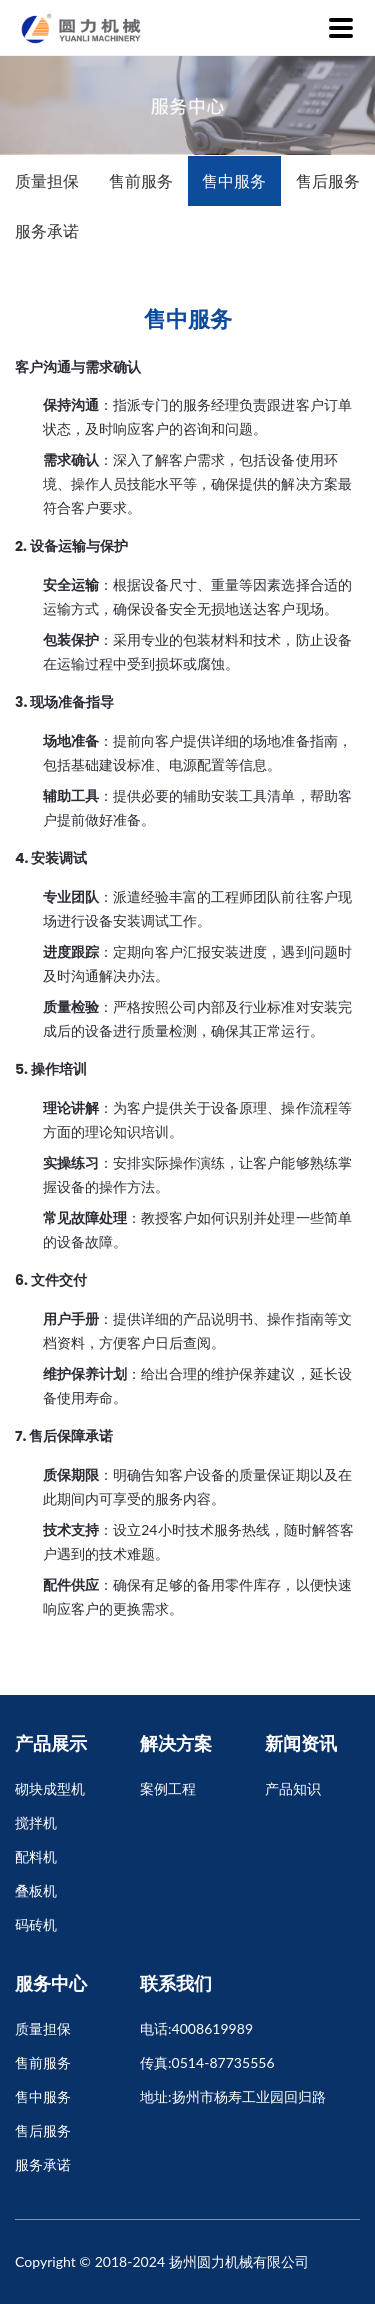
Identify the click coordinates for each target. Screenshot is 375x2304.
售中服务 (234, 180)
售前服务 (141, 180)
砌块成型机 (50, 1788)
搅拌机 (36, 1822)
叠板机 (36, 1890)
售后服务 (328, 180)
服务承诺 (47, 230)
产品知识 (293, 1788)
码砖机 (36, 1924)
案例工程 (168, 1788)
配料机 (36, 1856)
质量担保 (47, 180)
